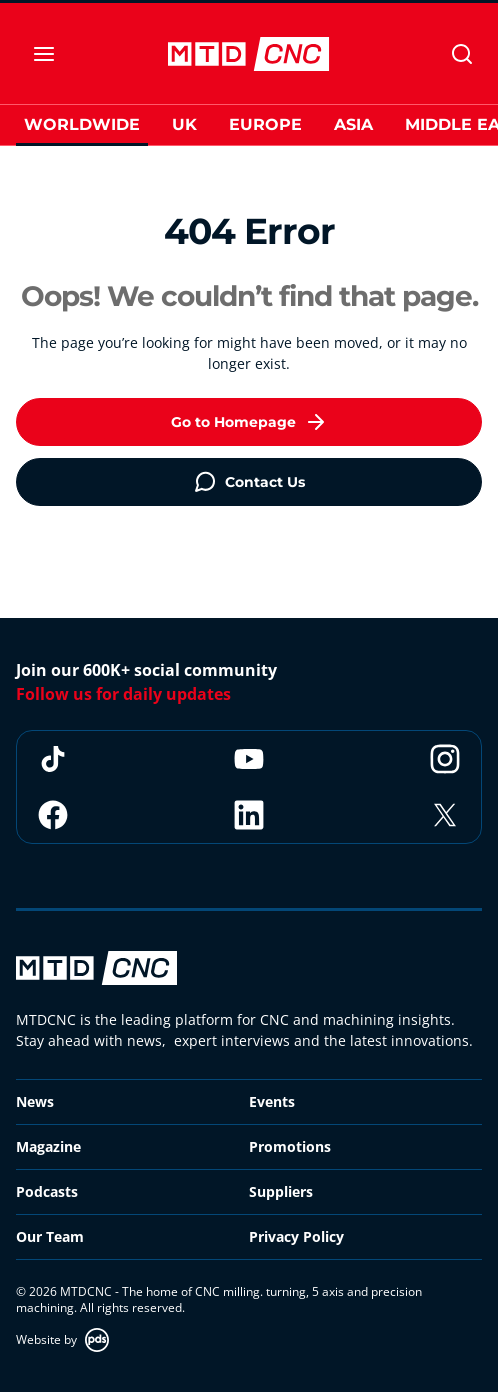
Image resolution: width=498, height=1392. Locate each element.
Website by (62, 1340)
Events (272, 1101)
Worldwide (82, 124)
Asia (353, 124)
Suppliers (281, 1191)
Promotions (290, 1146)
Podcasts (47, 1191)
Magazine (48, 1146)
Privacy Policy (296, 1236)
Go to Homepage (249, 422)
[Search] (462, 54)
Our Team (50, 1236)
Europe (265, 124)
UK (184, 124)
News (35, 1101)
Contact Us (249, 482)
